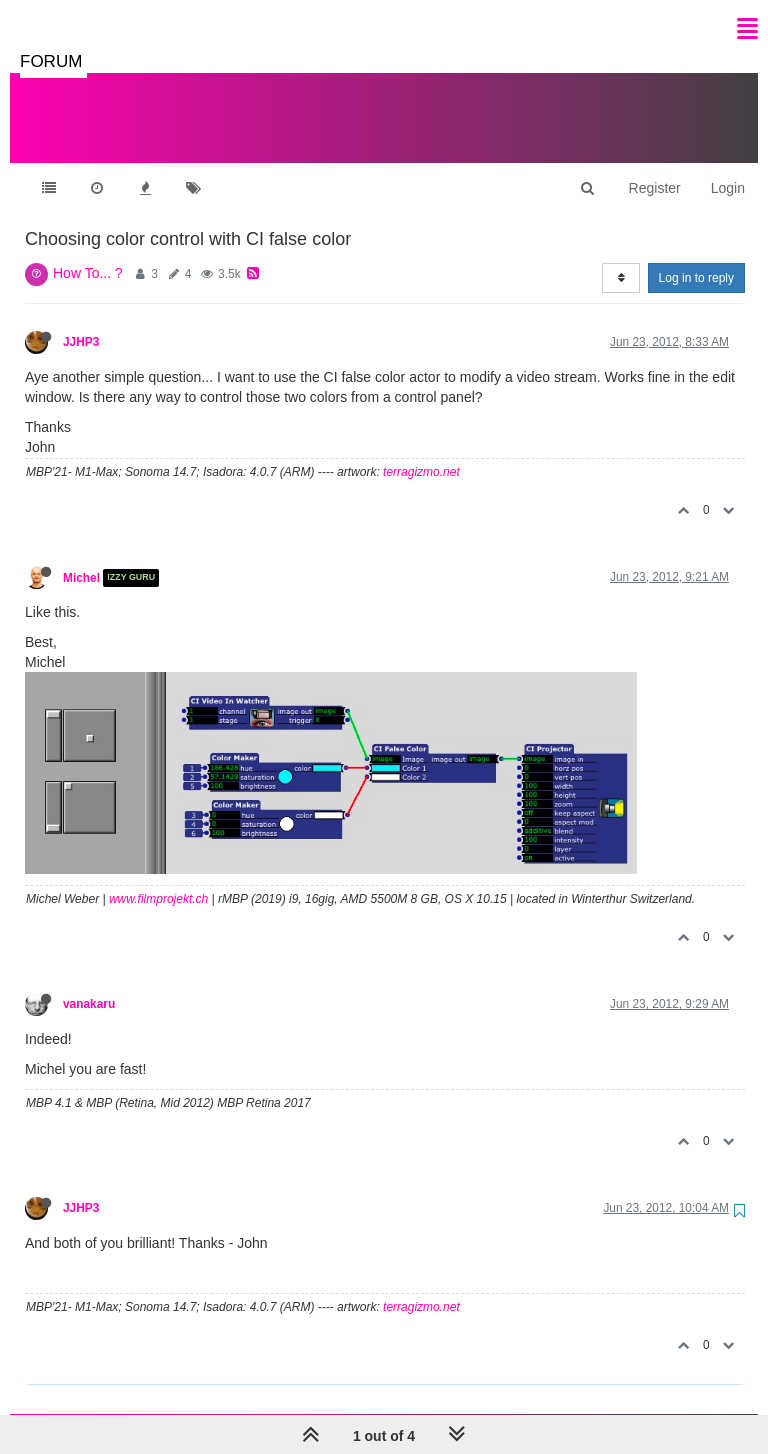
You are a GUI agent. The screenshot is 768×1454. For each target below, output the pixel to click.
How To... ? (88, 253)
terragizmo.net (421, 452)
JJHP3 (81, 322)
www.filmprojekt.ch (158, 879)
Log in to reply (696, 258)
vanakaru (89, 984)
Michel (81, 558)
